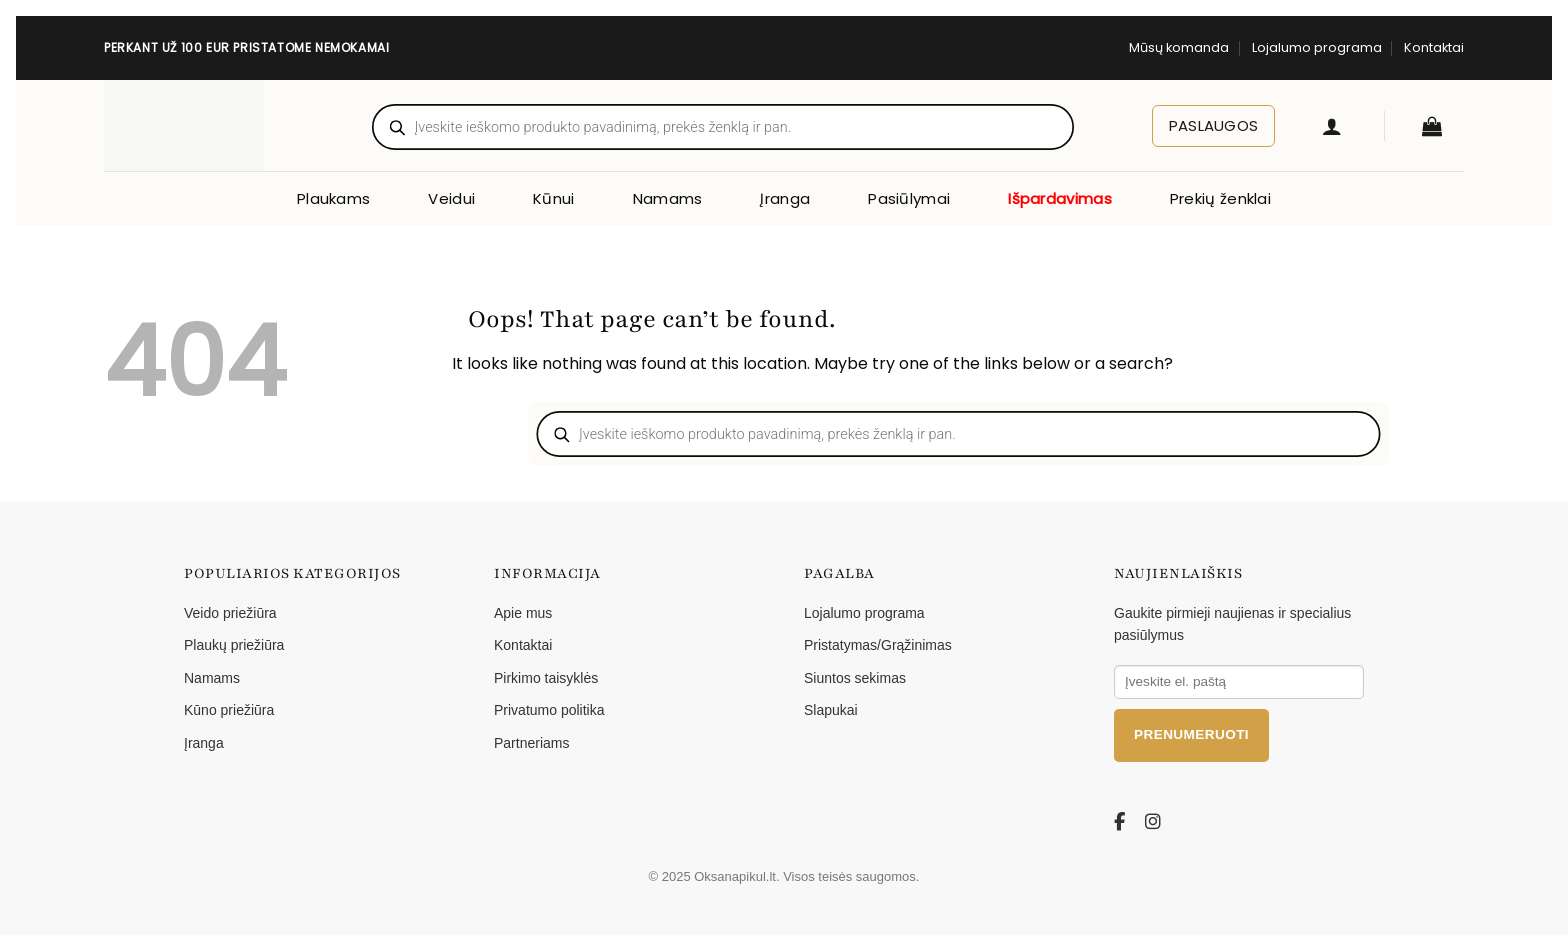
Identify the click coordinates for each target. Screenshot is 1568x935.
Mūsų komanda (1179, 47)
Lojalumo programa (1317, 47)
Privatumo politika (549, 710)
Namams (668, 198)
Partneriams (531, 743)
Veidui (451, 198)
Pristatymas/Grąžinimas (878, 645)
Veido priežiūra (230, 613)
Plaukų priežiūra (234, 645)
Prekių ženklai (1220, 198)
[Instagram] (1154, 822)
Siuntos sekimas (855, 678)
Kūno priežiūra (229, 710)
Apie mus (523, 613)
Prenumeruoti (1191, 734)
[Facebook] (1123, 822)
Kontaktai (1434, 47)
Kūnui (554, 198)
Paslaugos (1214, 125)
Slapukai (831, 710)
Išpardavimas (1060, 198)
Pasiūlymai (909, 198)
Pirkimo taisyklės (546, 678)
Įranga (785, 198)
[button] (1332, 126)
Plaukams (333, 198)
